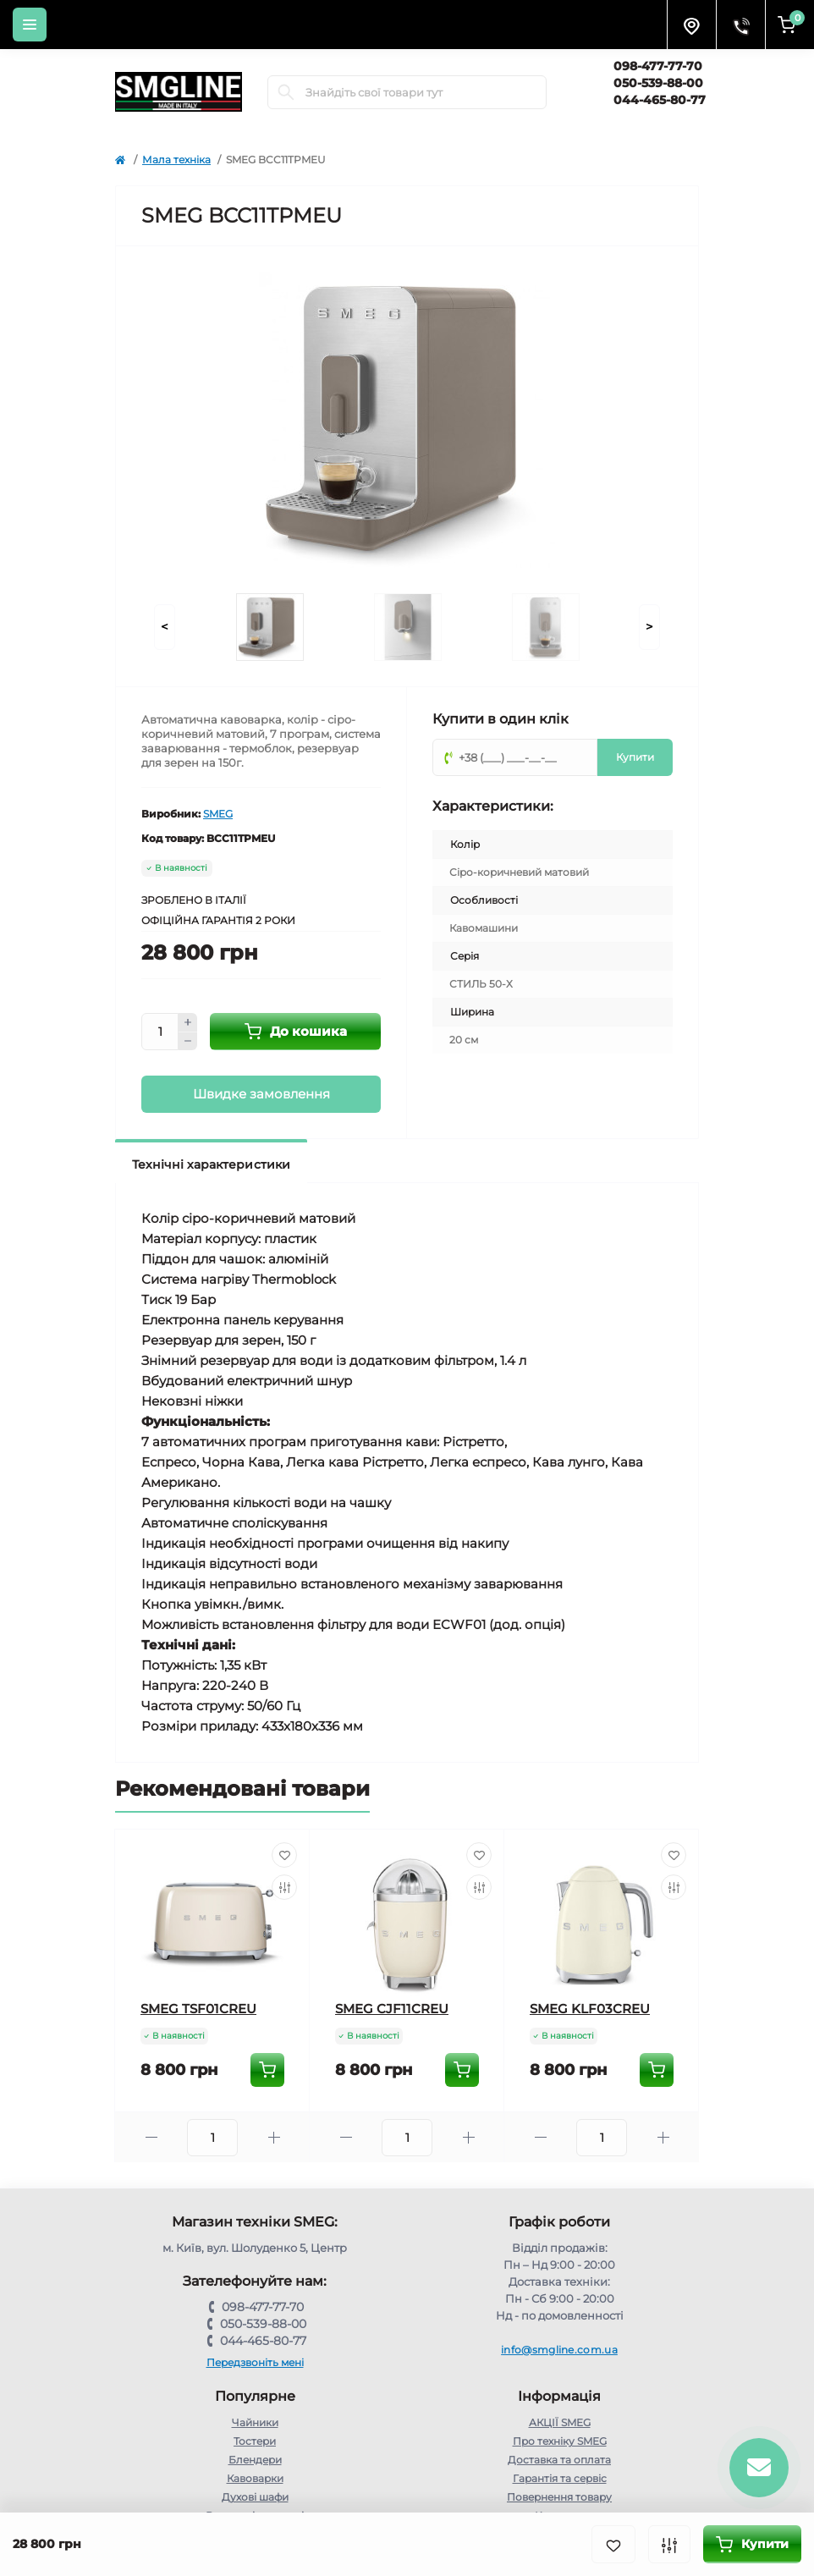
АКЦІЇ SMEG (560, 2422)
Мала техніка (176, 159)
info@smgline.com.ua (559, 2349)
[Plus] (188, 1022)
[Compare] (284, 1887)
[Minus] (188, 1041)
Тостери (255, 2441)
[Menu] (30, 24)
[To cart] (267, 2070)
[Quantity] (160, 1031)
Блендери (255, 2459)
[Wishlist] (284, 1855)
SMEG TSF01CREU (198, 2009)
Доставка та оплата (559, 2459)
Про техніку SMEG (560, 2441)
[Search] (286, 92)
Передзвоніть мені (255, 2362)
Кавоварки (255, 2478)
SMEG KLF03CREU (590, 2009)
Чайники (255, 2422)
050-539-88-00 (658, 83)
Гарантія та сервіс (560, 2478)
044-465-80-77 (659, 99)
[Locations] (691, 24)
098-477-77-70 (657, 66)
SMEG (218, 813)
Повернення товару (559, 2497)
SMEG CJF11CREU (391, 2009)
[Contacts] (740, 24)
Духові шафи (255, 2497)
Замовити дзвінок (660, 117)
